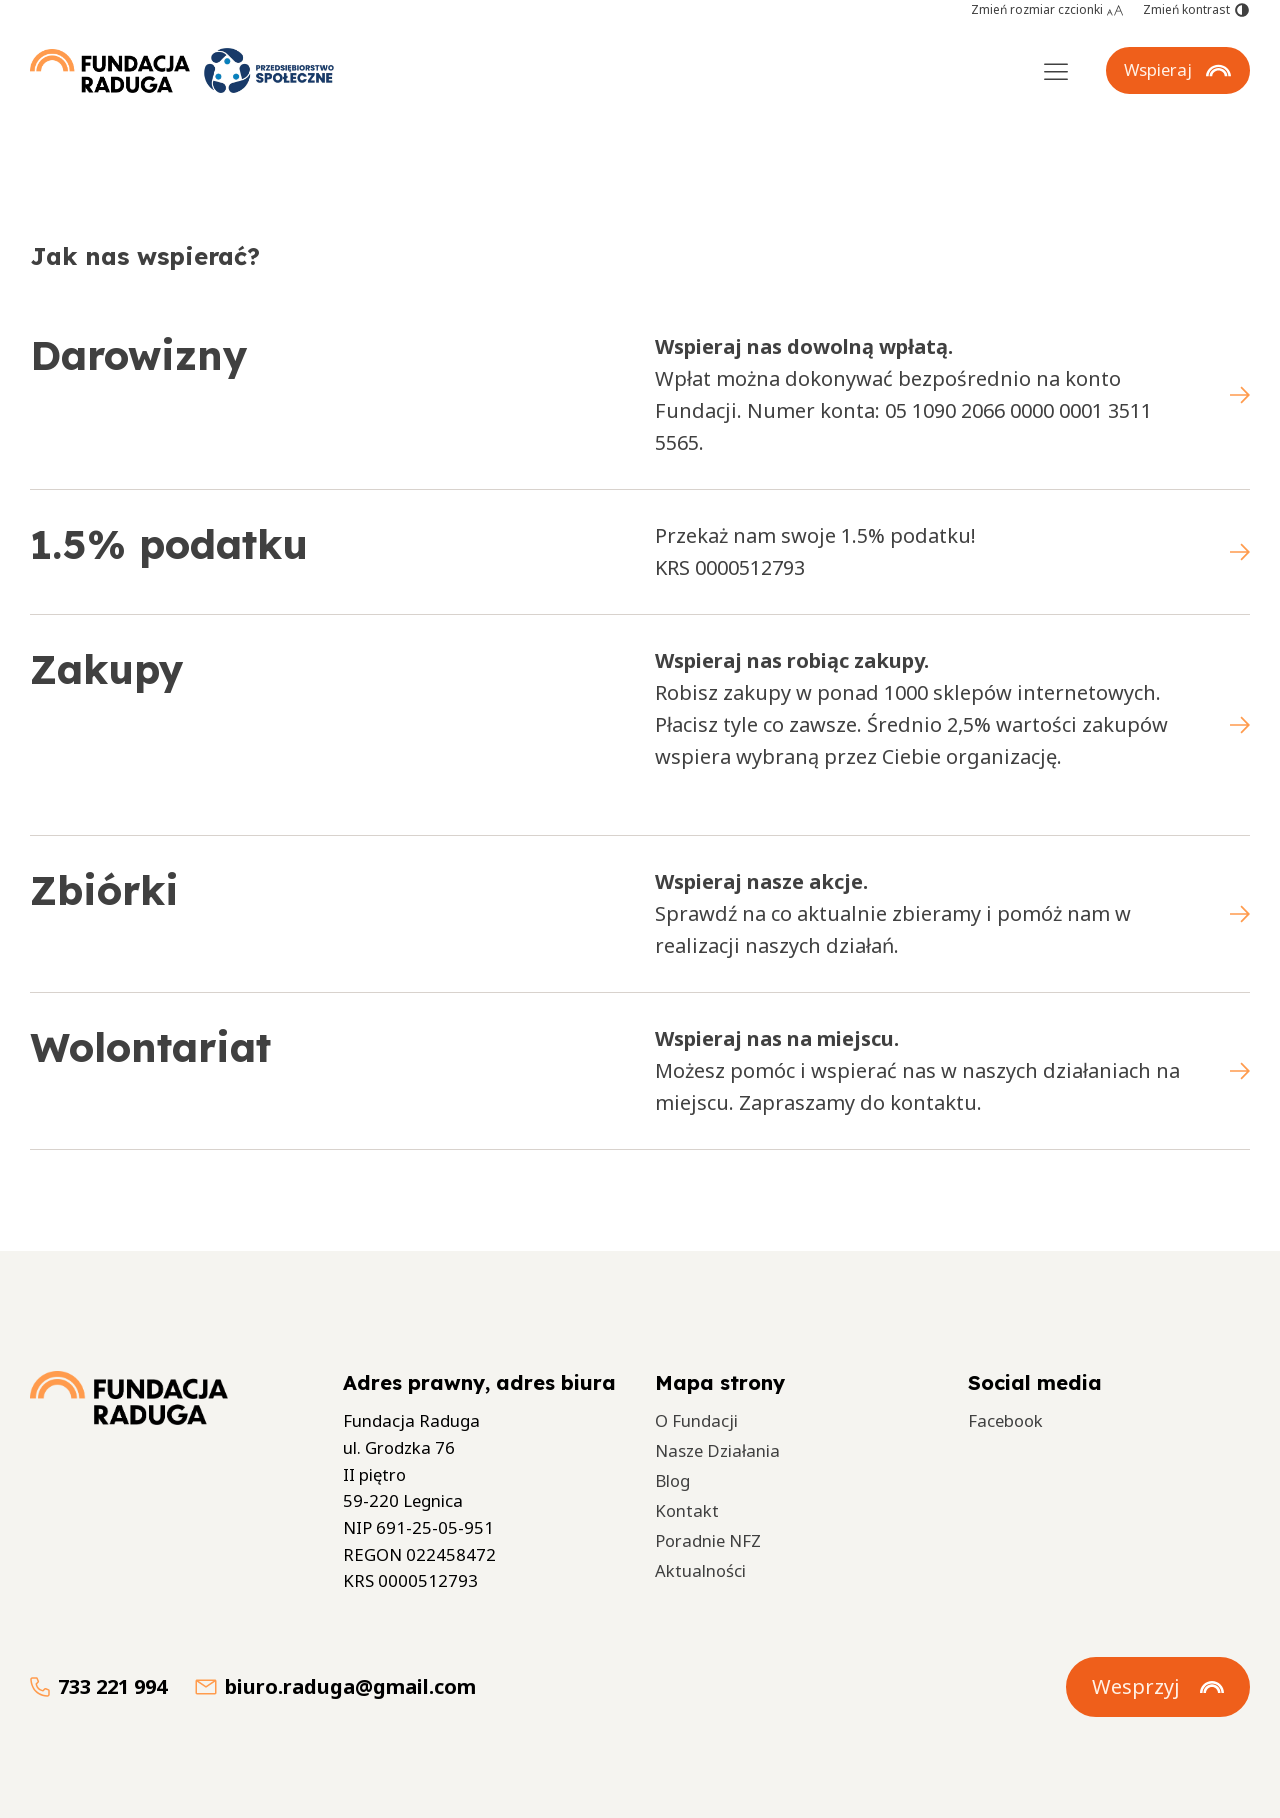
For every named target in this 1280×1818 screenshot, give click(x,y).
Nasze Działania (717, 1450)
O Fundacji (696, 1420)
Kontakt (687, 1510)
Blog (672, 1480)
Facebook (1005, 1420)
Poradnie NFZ (708, 1540)
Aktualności (700, 1570)
